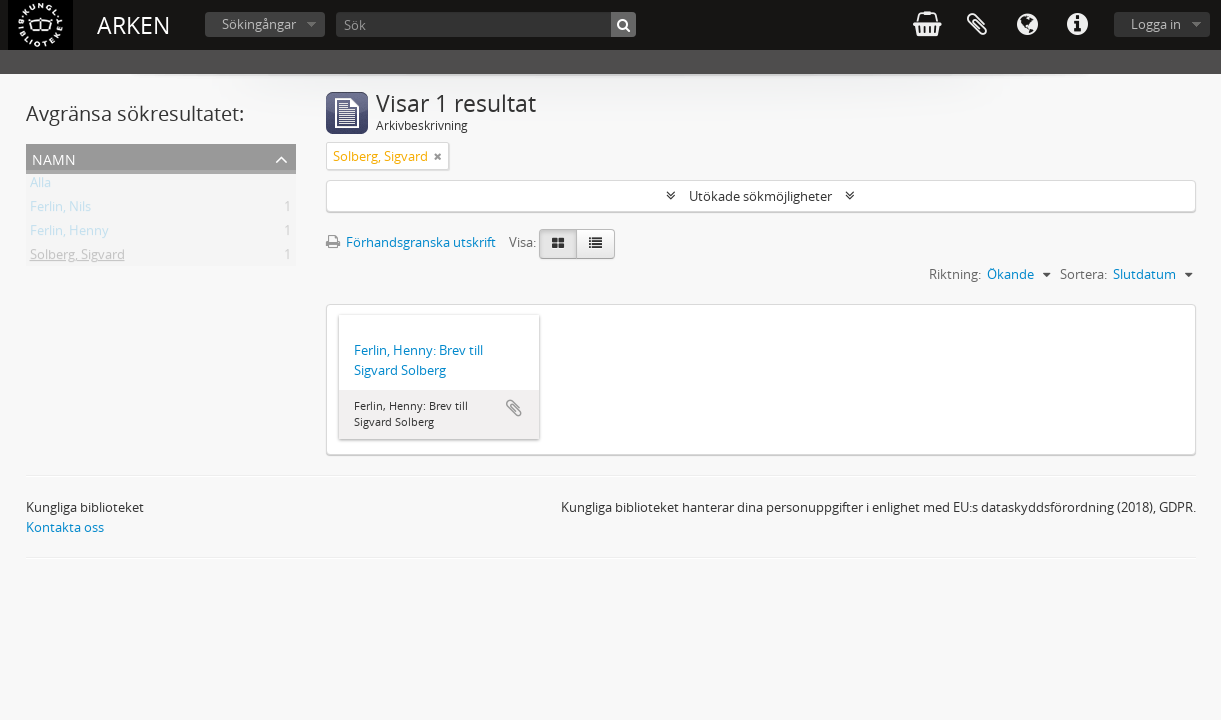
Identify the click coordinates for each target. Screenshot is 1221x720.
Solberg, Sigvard (77, 258)
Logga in (1156, 24)
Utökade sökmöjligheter (760, 196)
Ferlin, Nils (60, 210)
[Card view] (558, 244)
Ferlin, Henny (69, 234)
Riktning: (955, 274)
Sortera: (1083, 274)
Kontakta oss (65, 527)
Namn (54, 157)
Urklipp (977, 25)
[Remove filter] (438, 156)
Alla (40, 186)
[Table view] (595, 244)
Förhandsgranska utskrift (411, 242)
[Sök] (486, 24)
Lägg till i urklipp (514, 408)
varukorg (927, 25)
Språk (1027, 25)
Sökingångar (259, 24)
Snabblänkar (1077, 25)
